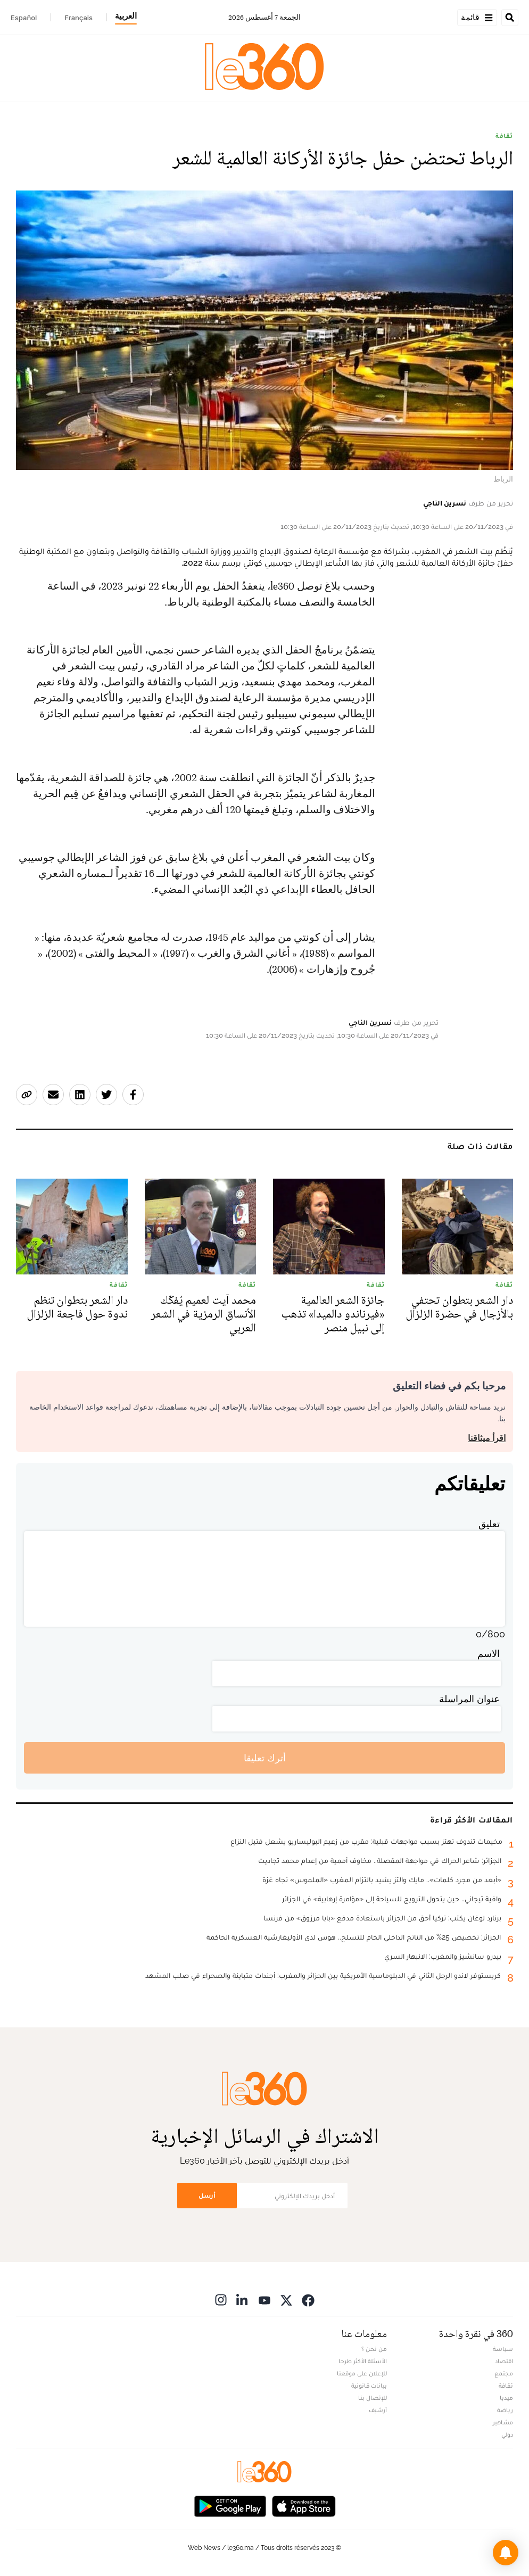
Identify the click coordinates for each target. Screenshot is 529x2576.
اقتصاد (504, 2361)
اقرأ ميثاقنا (487, 1438)
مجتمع (503, 2373)
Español (24, 17)
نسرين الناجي (444, 503)
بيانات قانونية (369, 2385)
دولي (507, 2434)
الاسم (488, 1653)
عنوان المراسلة (469, 1698)
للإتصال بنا (372, 2397)
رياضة (505, 2410)
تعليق (489, 1523)
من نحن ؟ (374, 2349)
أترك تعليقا (265, 1757)
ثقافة (504, 135)
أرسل (207, 2195)
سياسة (503, 2349)
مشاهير (503, 2422)
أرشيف (378, 2410)
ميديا (506, 2397)
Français (78, 17)
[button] (505, 2552)
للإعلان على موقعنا (362, 2373)
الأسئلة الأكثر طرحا (362, 2361)
